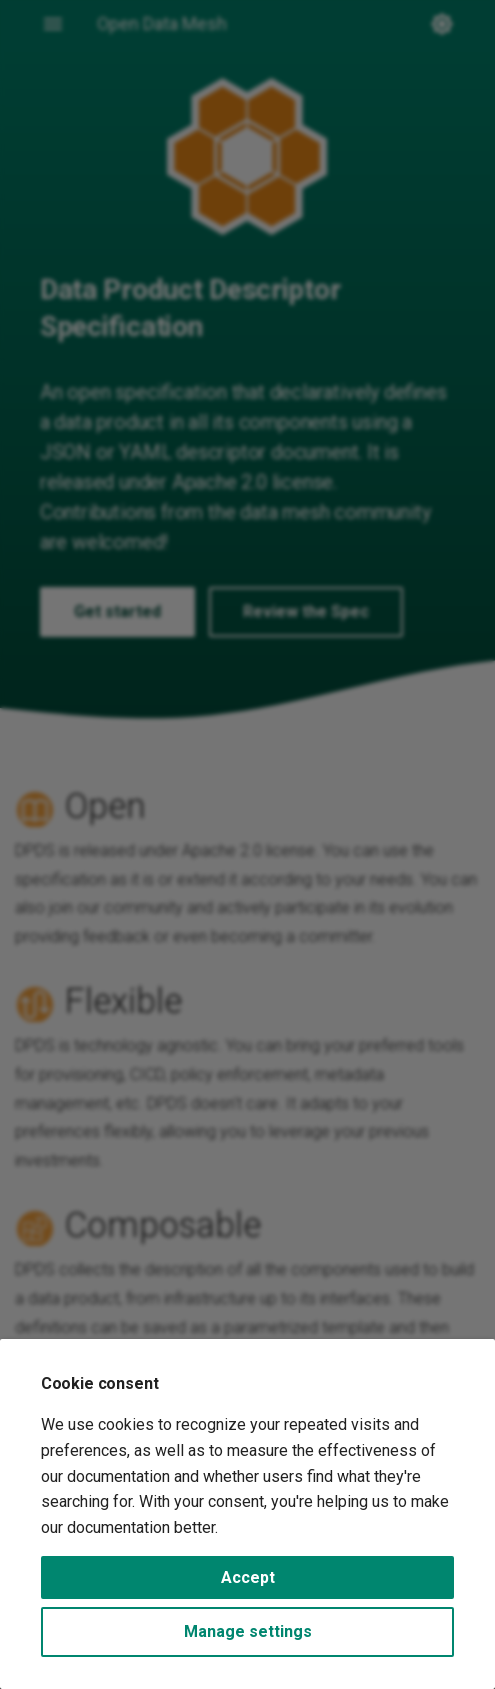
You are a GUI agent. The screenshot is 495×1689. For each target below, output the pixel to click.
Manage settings (248, 1631)
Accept (248, 1577)
